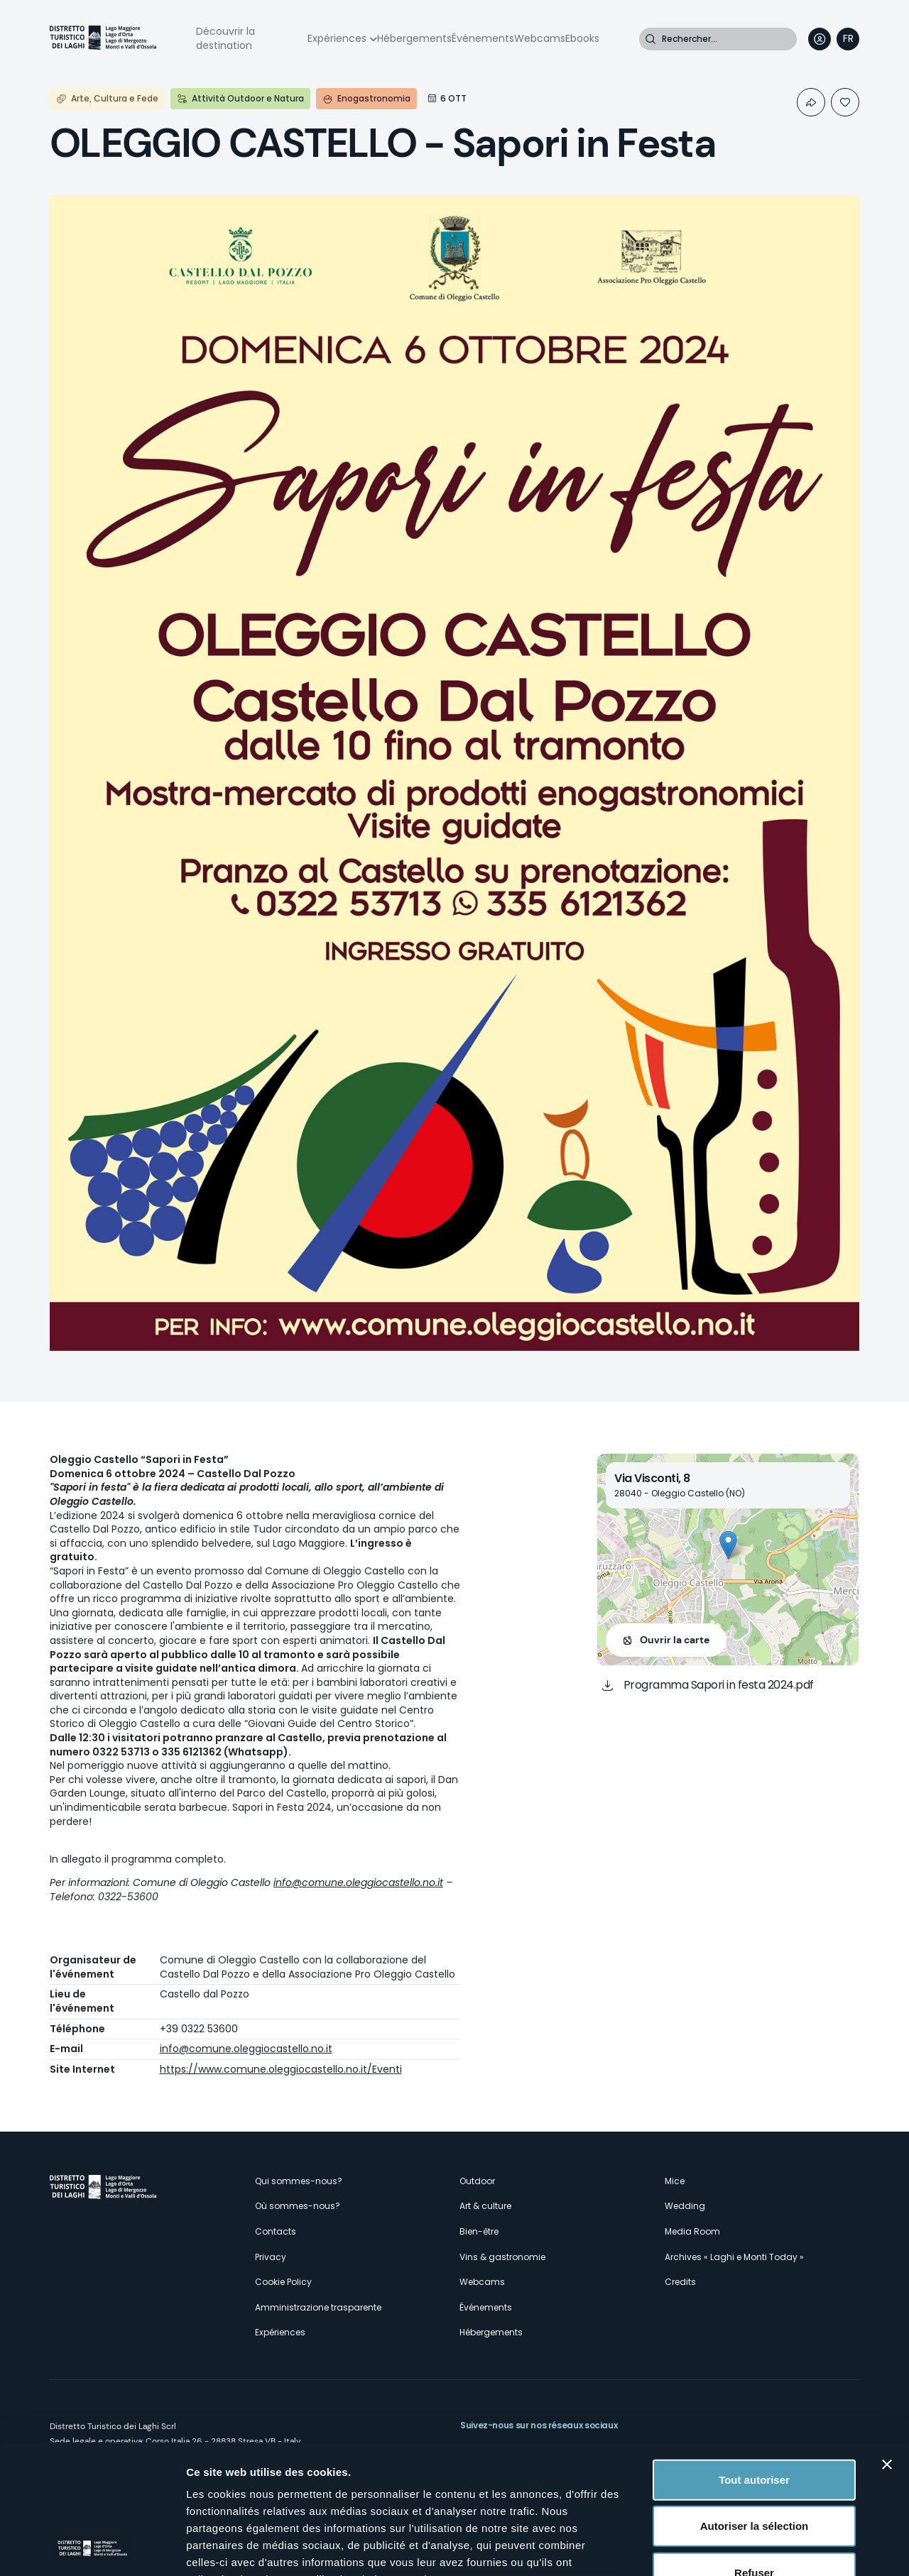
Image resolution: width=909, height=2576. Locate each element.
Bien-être (479, 2231)
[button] (728, 1545)
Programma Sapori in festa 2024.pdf (719, 1685)
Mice (675, 2181)
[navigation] (848, 39)
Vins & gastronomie (502, 2257)
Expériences (336, 38)
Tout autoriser (754, 2359)
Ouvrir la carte (674, 1639)
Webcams (539, 38)
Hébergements (414, 38)
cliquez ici (288, 2493)
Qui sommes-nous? (298, 2181)
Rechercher (650, 39)
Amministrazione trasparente (318, 2307)
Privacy (270, 2257)
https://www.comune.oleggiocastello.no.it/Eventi (281, 2069)
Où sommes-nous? (297, 2206)
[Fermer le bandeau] (887, 2344)
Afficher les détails (782, 2548)
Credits (680, 2282)
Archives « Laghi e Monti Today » (734, 2257)
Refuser (754, 2452)
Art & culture (485, 2206)
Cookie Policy (283, 2282)
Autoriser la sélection (754, 2405)
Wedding (685, 2206)
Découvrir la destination (225, 38)
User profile (819, 39)
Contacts (275, 2231)
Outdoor (477, 2181)
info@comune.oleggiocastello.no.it (358, 1882)
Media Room (692, 2231)
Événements (483, 38)
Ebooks (582, 38)
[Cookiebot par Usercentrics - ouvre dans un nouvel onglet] (92, 2548)
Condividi (811, 102)
